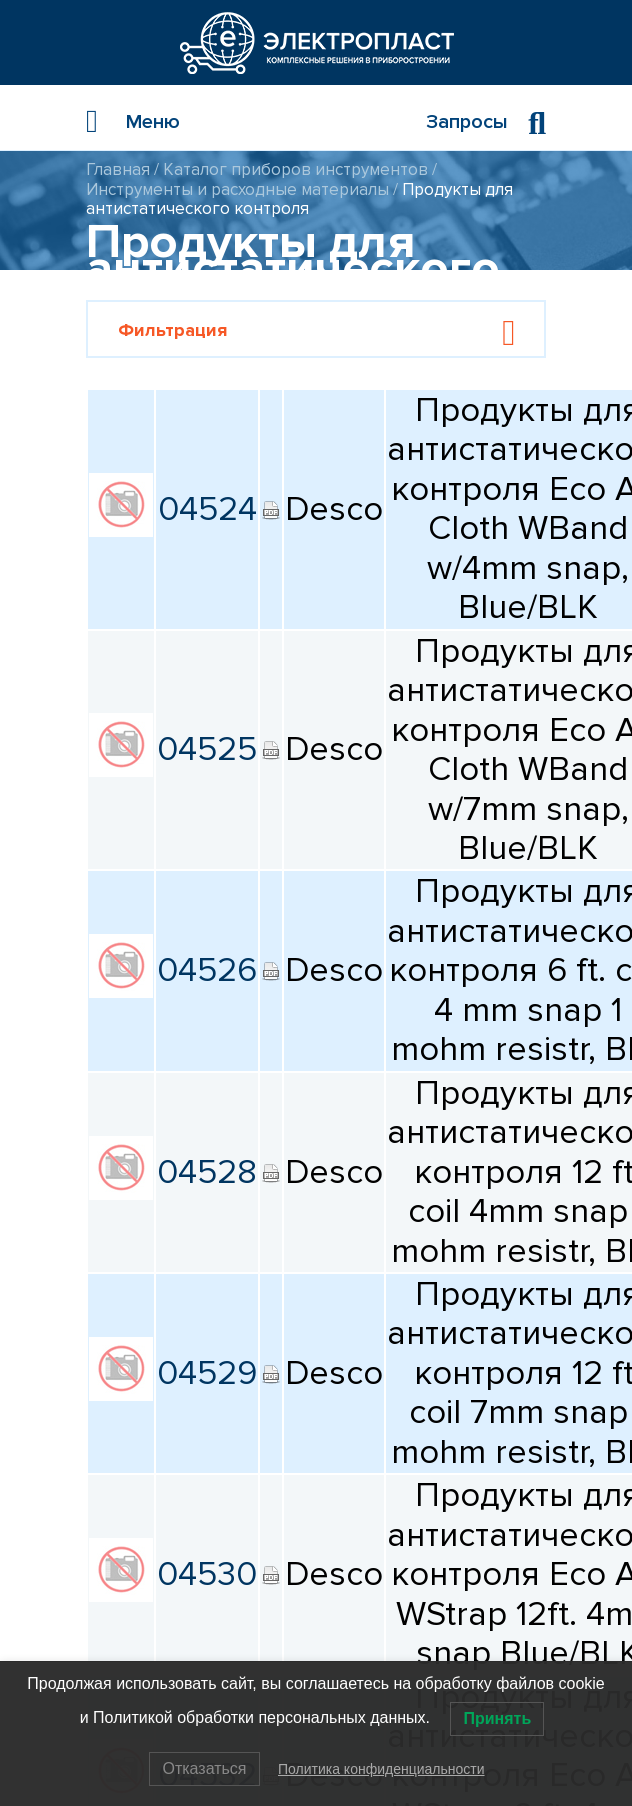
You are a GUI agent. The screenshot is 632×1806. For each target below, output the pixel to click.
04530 (207, 1574)
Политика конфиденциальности (381, 1769)
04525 (207, 749)
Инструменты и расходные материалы (237, 189)
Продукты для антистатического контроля (299, 199)
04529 (207, 1373)
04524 (207, 509)
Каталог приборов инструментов (295, 169)
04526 (207, 970)
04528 (207, 1172)
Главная (118, 169)
